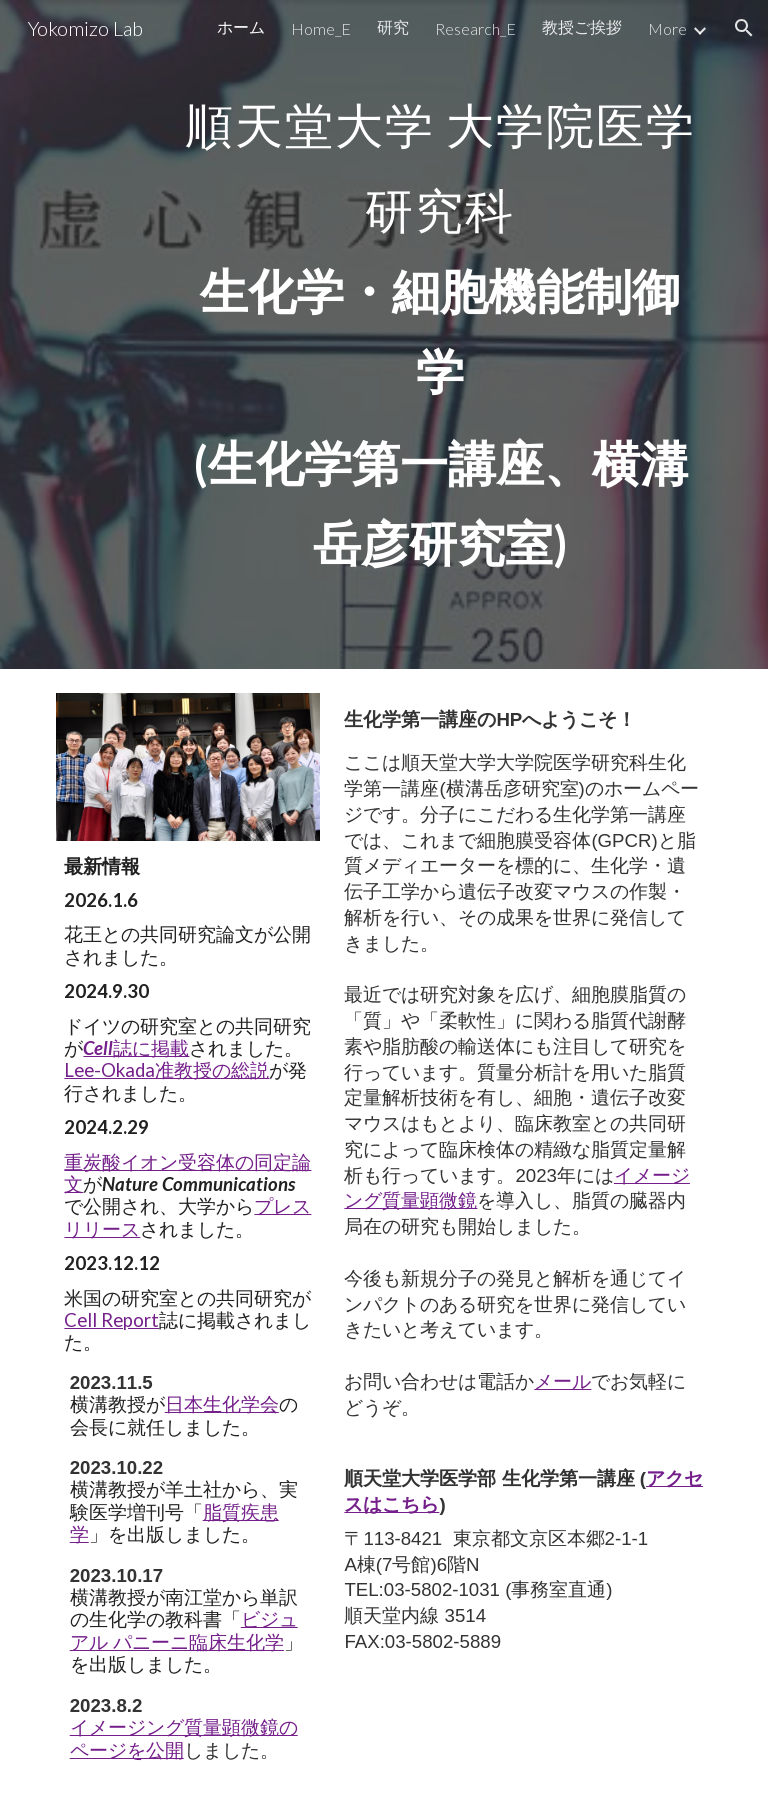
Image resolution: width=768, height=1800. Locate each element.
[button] (744, 28)
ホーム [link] (241, 26)
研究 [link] (393, 26)
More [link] (667, 28)
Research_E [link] (475, 28)
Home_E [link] (321, 28)
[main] (439, 334)
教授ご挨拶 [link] (582, 26)
